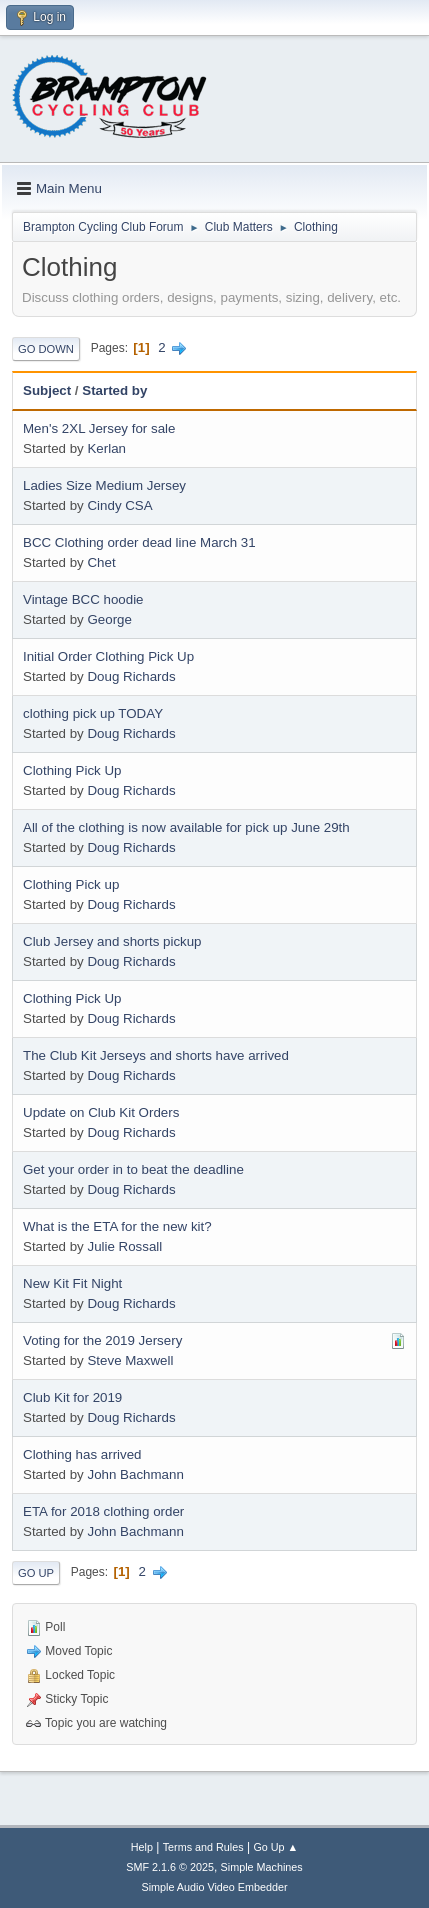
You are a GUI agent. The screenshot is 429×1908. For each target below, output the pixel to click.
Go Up (36, 1573)
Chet (101, 562)
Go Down (46, 349)
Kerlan (106, 448)
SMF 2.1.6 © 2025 (170, 1867)
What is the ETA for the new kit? (117, 1226)
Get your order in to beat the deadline (133, 1169)
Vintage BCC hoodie (83, 599)
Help (142, 1847)
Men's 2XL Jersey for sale (99, 428)
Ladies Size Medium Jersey (104, 485)
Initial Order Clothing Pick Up (108, 656)
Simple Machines (262, 1867)
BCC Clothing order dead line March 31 (139, 542)
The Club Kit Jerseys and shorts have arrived (156, 1055)
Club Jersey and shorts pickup (112, 941)
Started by (114, 390)
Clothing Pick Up (72, 770)
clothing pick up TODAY (93, 713)
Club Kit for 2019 (72, 1397)
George (109, 619)
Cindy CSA (119, 505)
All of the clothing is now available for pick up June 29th (186, 827)
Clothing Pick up (71, 884)
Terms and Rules (203, 1847)
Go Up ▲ (275, 1847)
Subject (47, 390)
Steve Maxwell (130, 1360)
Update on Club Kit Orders (101, 1112)
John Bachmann (135, 1474)
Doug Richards (131, 676)
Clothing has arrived (82, 1454)
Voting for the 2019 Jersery (102, 1340)
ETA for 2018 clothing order (103, 1511)
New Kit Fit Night (72, 1283)
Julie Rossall (124, 1246)
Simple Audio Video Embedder (214, 1887)
